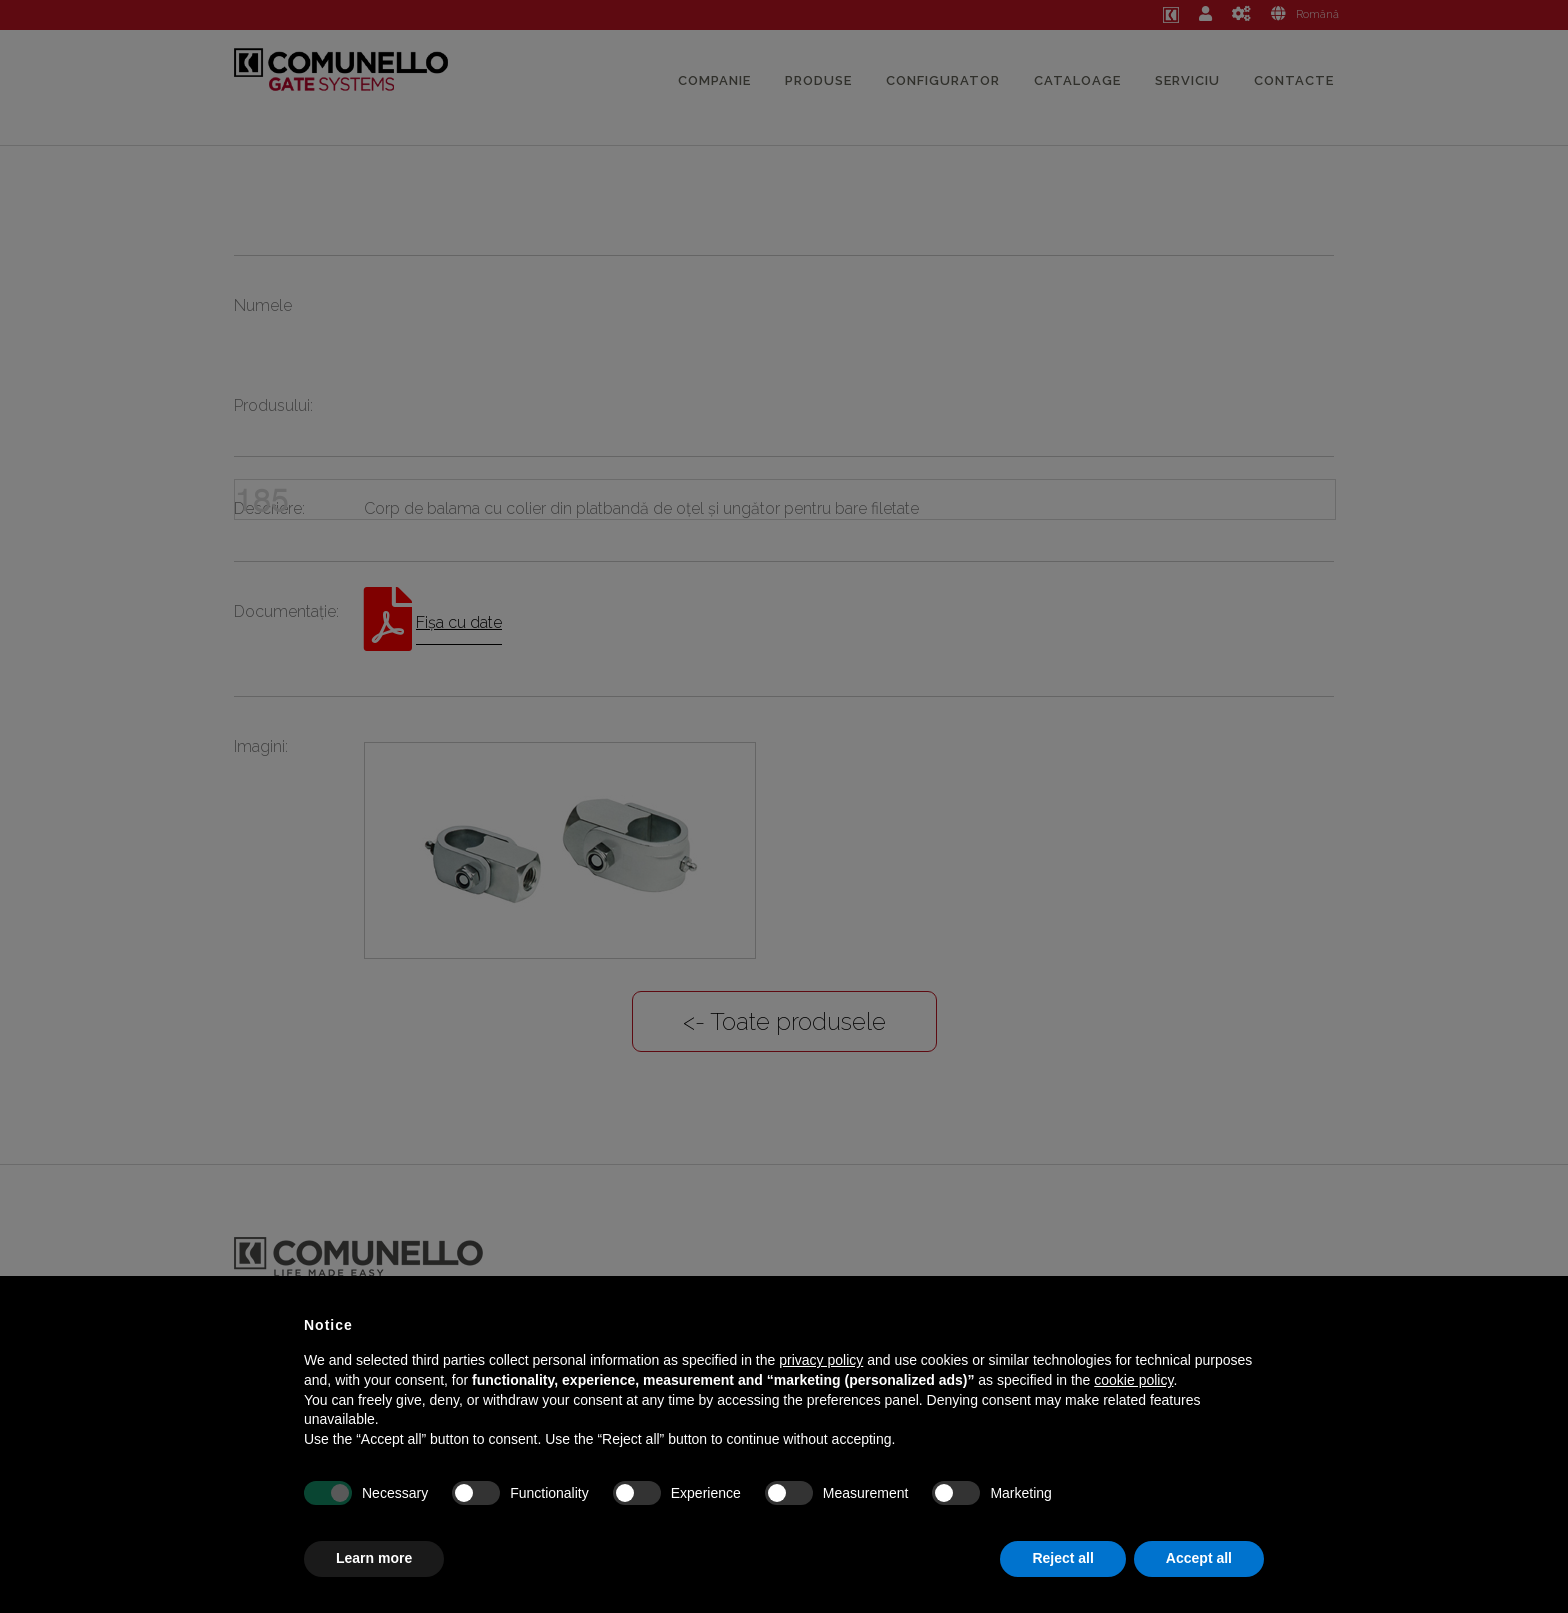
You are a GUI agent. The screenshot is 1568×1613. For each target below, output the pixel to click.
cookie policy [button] (1133, 1380)
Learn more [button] (374, 1558)
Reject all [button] (1062, 1558)
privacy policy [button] (821, 1360)
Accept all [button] (1199, 1558)
